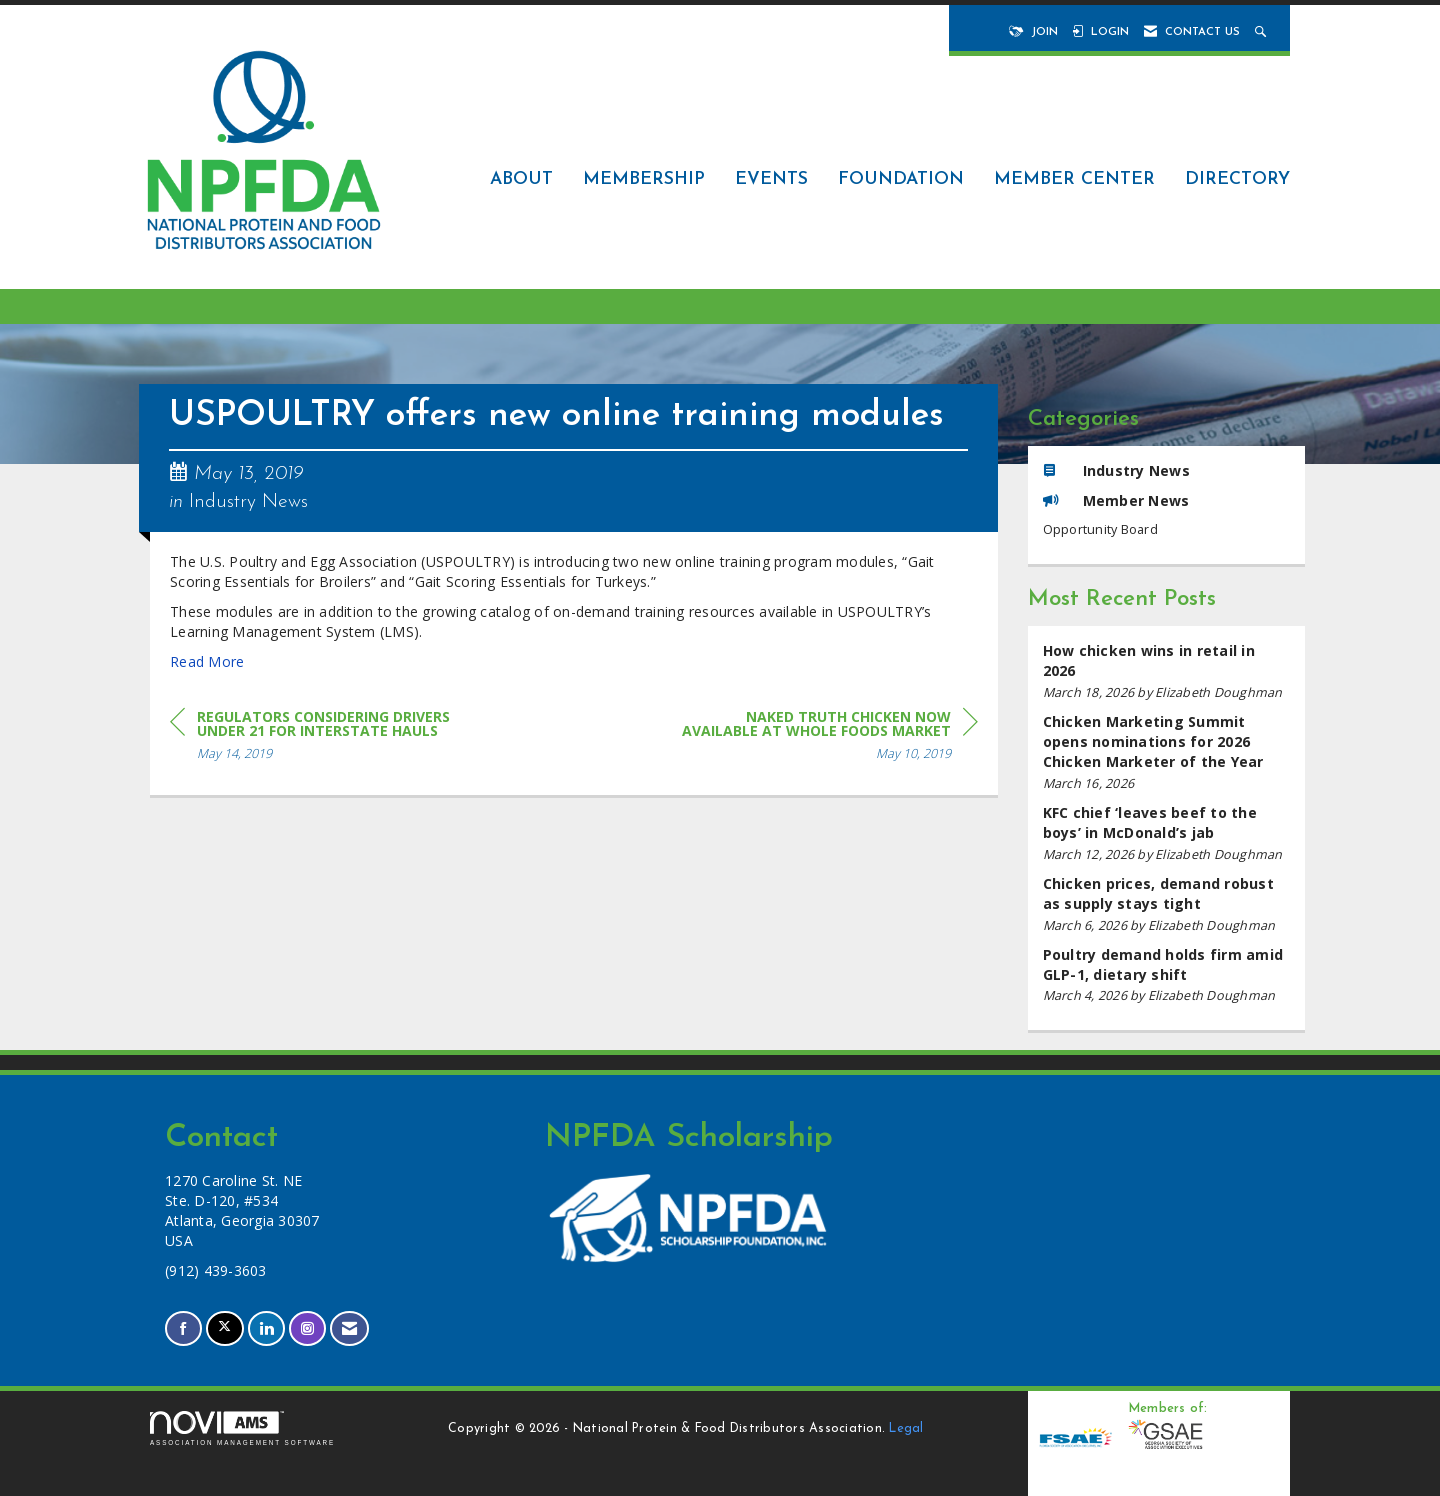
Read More (207, 661)
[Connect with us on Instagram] (307, 1328)
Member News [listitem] (1116, 500)
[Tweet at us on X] (224, 1328)
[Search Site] (1262, 32)
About (521, 179)
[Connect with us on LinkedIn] (266, 1328)
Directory (1237, 179)
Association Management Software (242, 1428)
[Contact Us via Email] (349, 1328)
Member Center (1074, 179)
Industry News (248, 502)
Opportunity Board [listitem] (1100, 529)
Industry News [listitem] (1116, 470)
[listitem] (1167, 671)
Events (771, 179)
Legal (906, 1429)
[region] (828, 738)
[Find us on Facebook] (183, 1328)
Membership (644, 179)
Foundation (901, 179)
